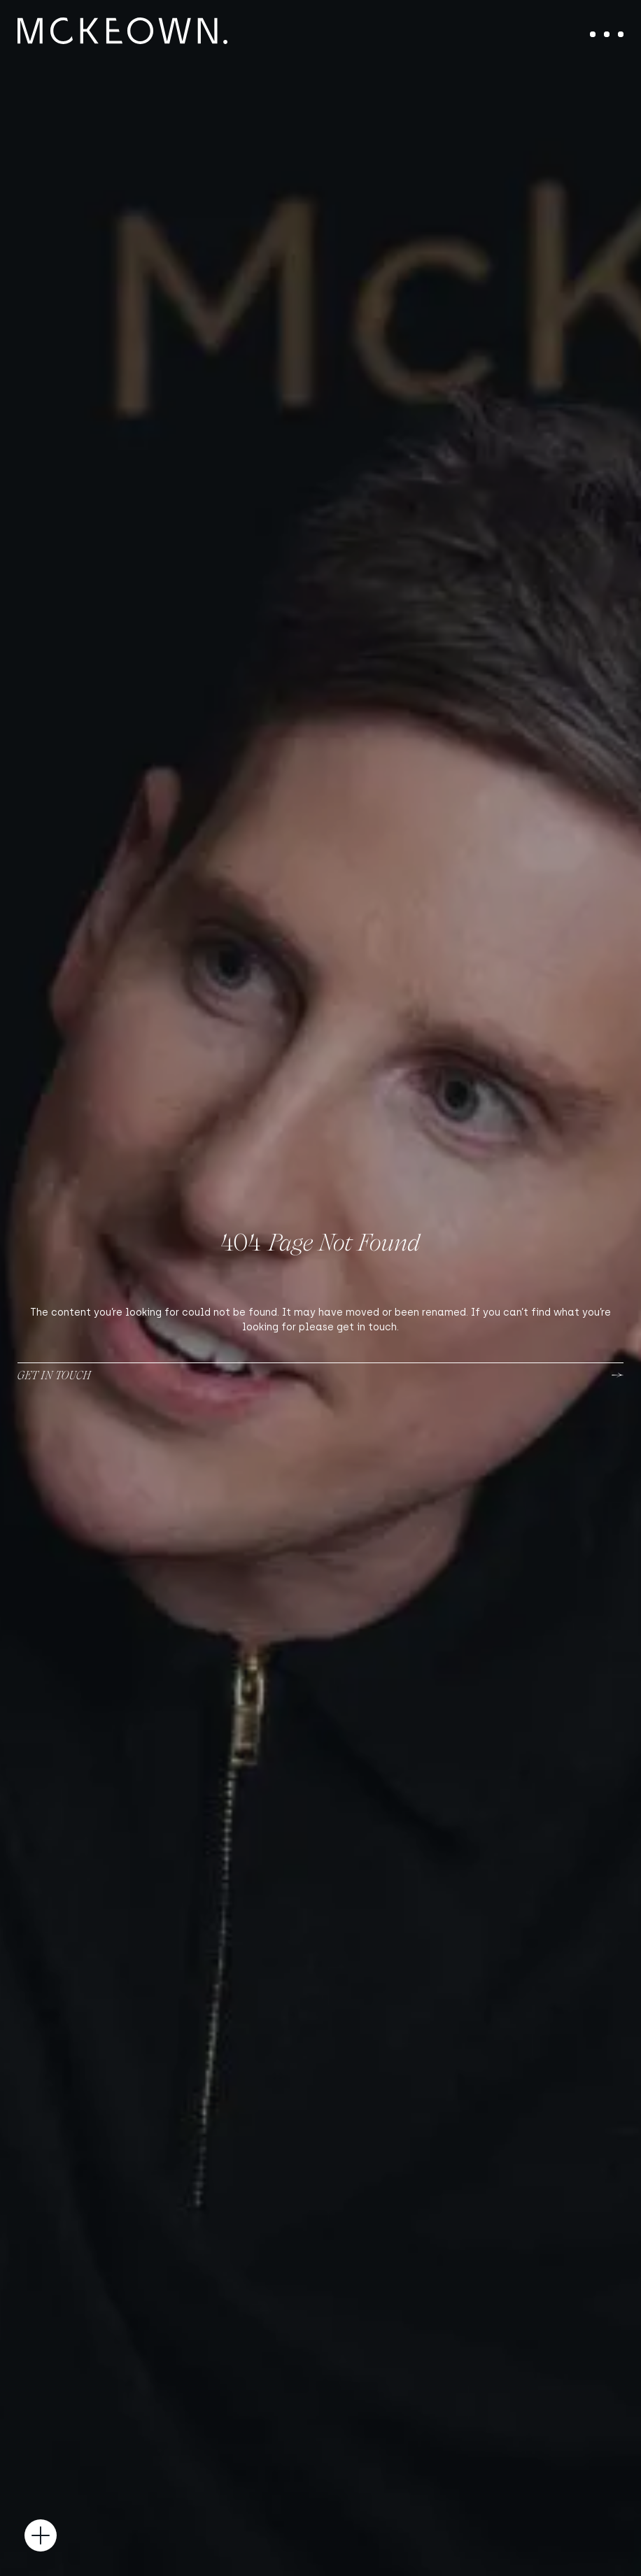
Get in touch (54, 1375)
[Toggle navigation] (607, 34)
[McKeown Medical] (122, 31)
